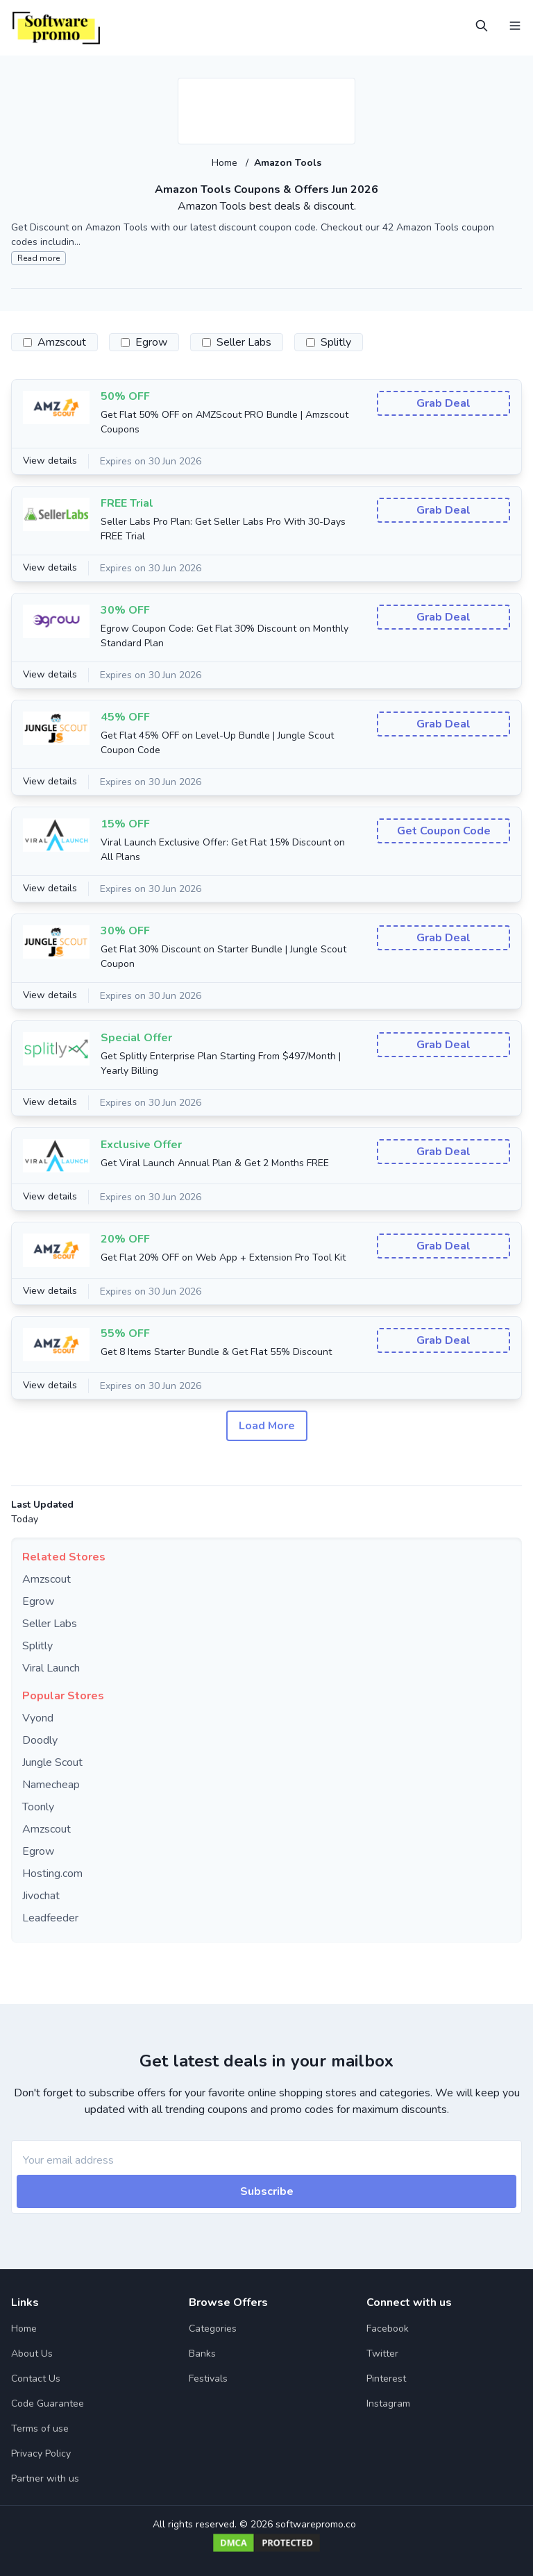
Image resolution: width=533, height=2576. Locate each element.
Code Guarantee (47, 2403)
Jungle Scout (52, 1762)
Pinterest (386, 2378)
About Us (32, 2353)
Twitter (382, 2353)
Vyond (37, 1718)
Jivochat (41, 1895)
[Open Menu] (514, 26)
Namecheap (51, 1784)
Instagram (388, 2403)
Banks (202, 2353)
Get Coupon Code (444, 831)
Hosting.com (52, 1873)
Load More (267, 1425)
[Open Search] (481, 26)
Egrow (38, 1601)
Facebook (387, 2328)
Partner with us (45, 2478)
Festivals (208, 2378)
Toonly (38, 1807)
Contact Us (35, 2378)
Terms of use (40, 2428)
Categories (213, 2328)
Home (226, 162)
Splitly (37, 1645)
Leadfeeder (50, 1918)
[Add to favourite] (343, 89)
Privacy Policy (41, 2453)
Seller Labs (49, 1623)
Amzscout (46, 1579)
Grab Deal (443, 403)
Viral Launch (51, 1668)
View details (50, 461)
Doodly (40, 1740)
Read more (38, 258)
